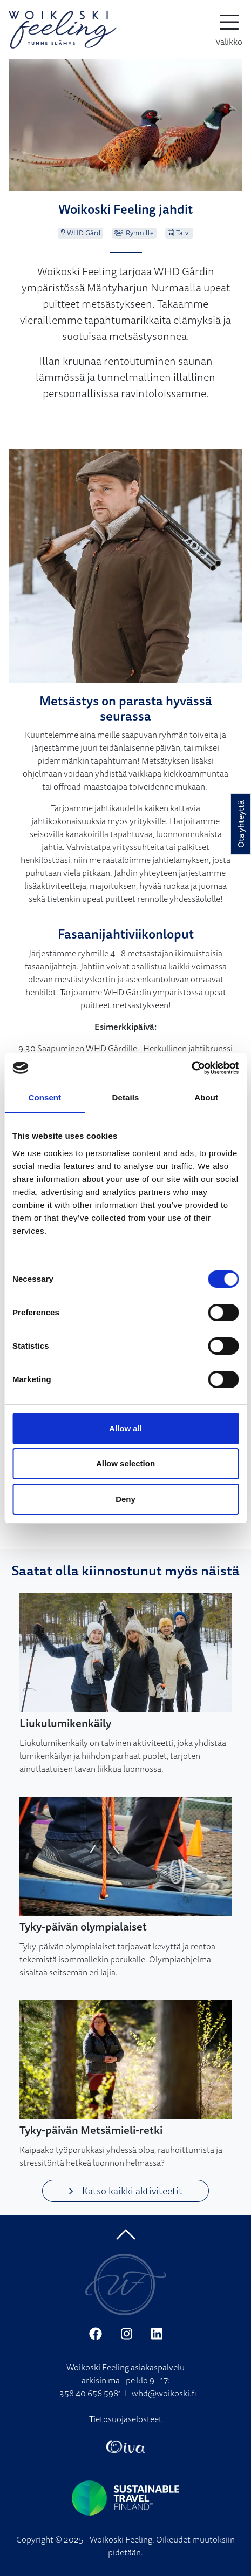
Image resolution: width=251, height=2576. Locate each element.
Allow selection (125, 1463)
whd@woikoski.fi (164, 2393)
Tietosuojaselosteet (125, 2419)
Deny (125, 1499)
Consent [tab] (44, 1097)
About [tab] (206, 1097)
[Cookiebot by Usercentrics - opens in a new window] (191, 1068)
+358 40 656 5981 (88, 2393)
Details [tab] (125, 1097)
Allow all (125, 1428)
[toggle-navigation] (228, 29)
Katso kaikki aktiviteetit (125, 2190)
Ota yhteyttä (241, 824)
